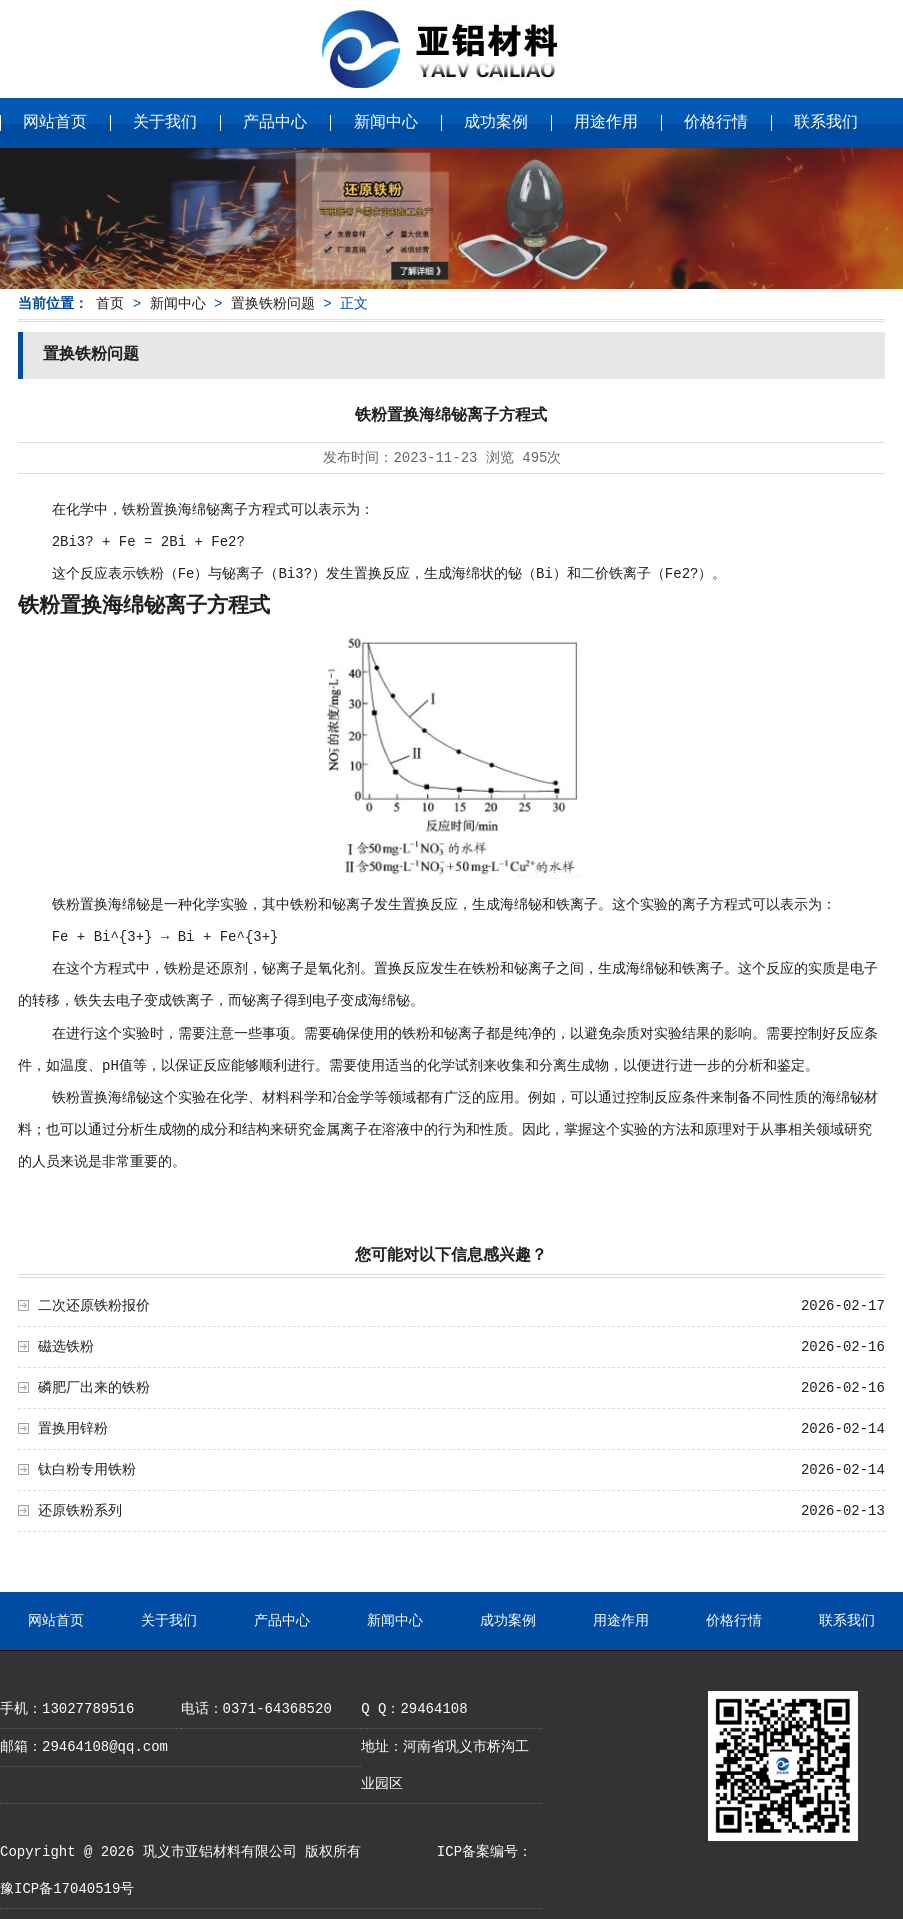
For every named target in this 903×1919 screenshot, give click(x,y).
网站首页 (55, 123)
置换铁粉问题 (273, 304)
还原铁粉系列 (80, 1511)
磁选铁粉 (66, 1347)
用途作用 (606, 123)
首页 (110, 304)
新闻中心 (386, 123)
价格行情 (716, 123)
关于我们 (165, 123)
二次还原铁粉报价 (94, 1306)
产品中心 (275, 123)
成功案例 (496, 123)
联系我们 (826, 123)
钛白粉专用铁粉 (87, 1470)
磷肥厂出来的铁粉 (94, 1388)
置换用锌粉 (73, 1429)
